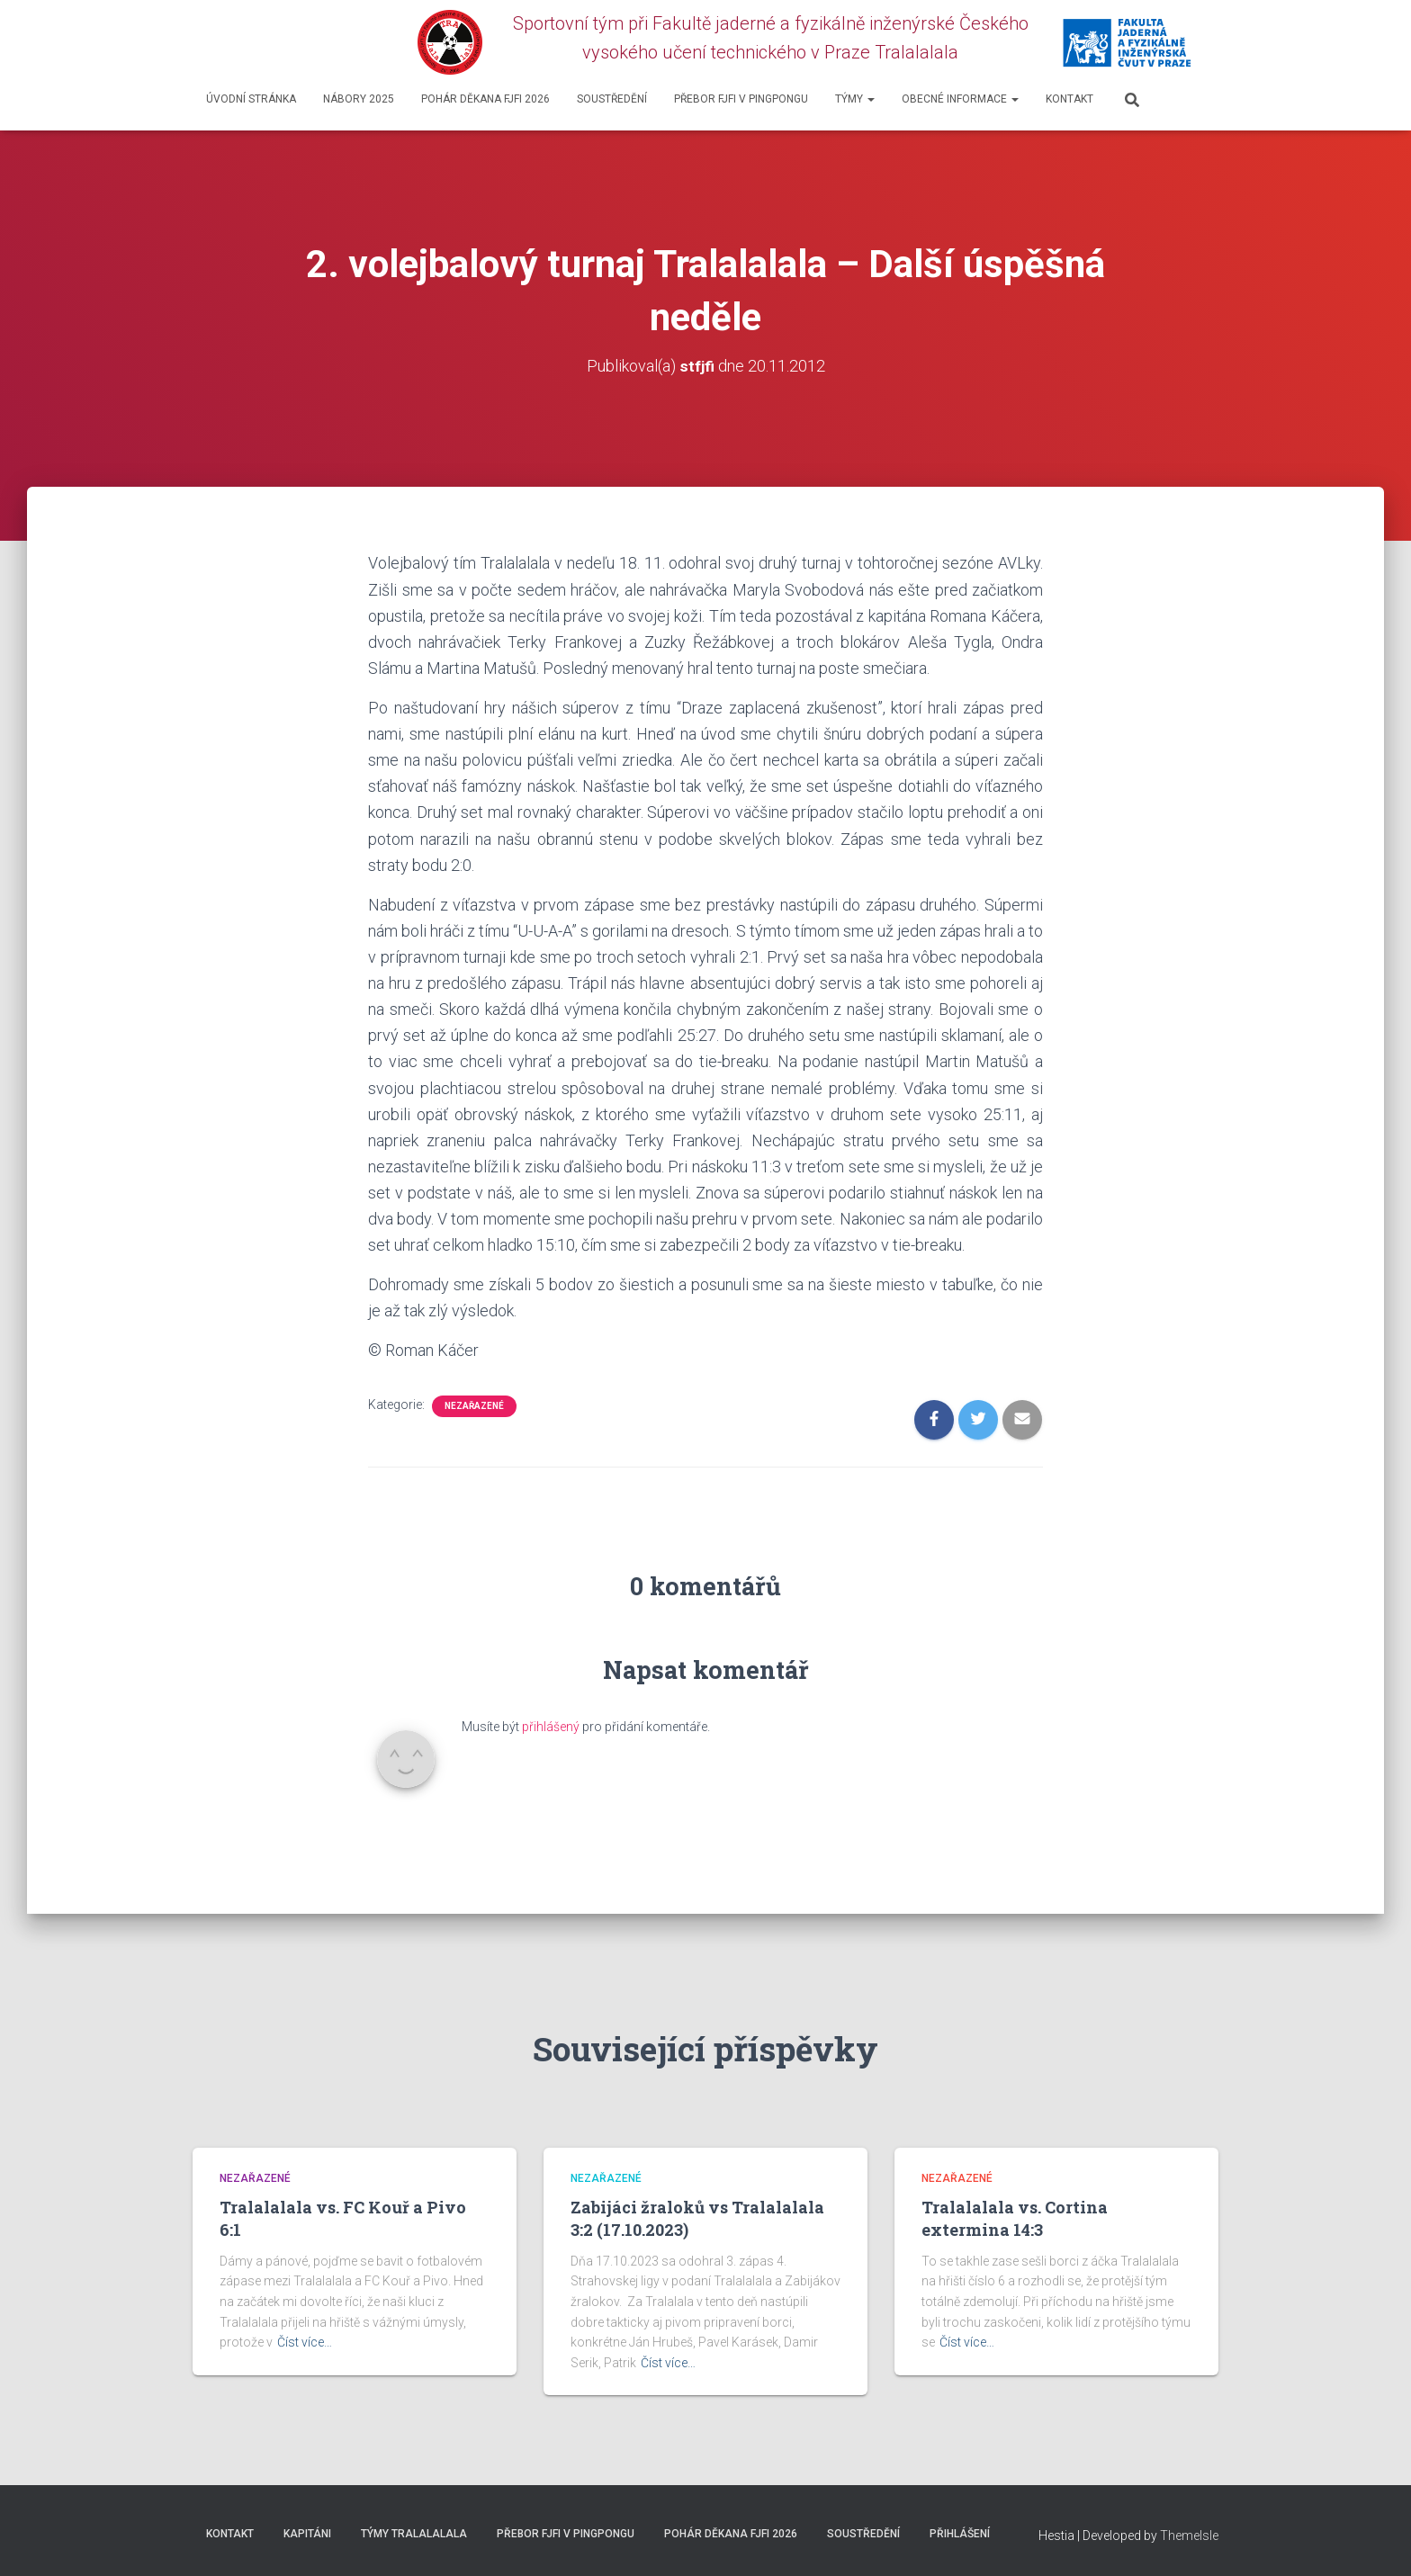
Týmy (855, 99)
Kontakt (1069, 99)
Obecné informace (960, 99)
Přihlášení (960, 2533)
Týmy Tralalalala (414, 2533)
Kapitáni (307, 2533)
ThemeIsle (1189, 2535)
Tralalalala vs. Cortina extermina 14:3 (1014, 2218)
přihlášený (551, 1726)
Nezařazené (474, 1406)
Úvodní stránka (251, 99)
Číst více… (304, 2342)
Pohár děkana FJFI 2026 (485, 99)
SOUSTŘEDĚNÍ (612, 99)
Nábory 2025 (358, 99)
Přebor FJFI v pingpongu (741, 99)
